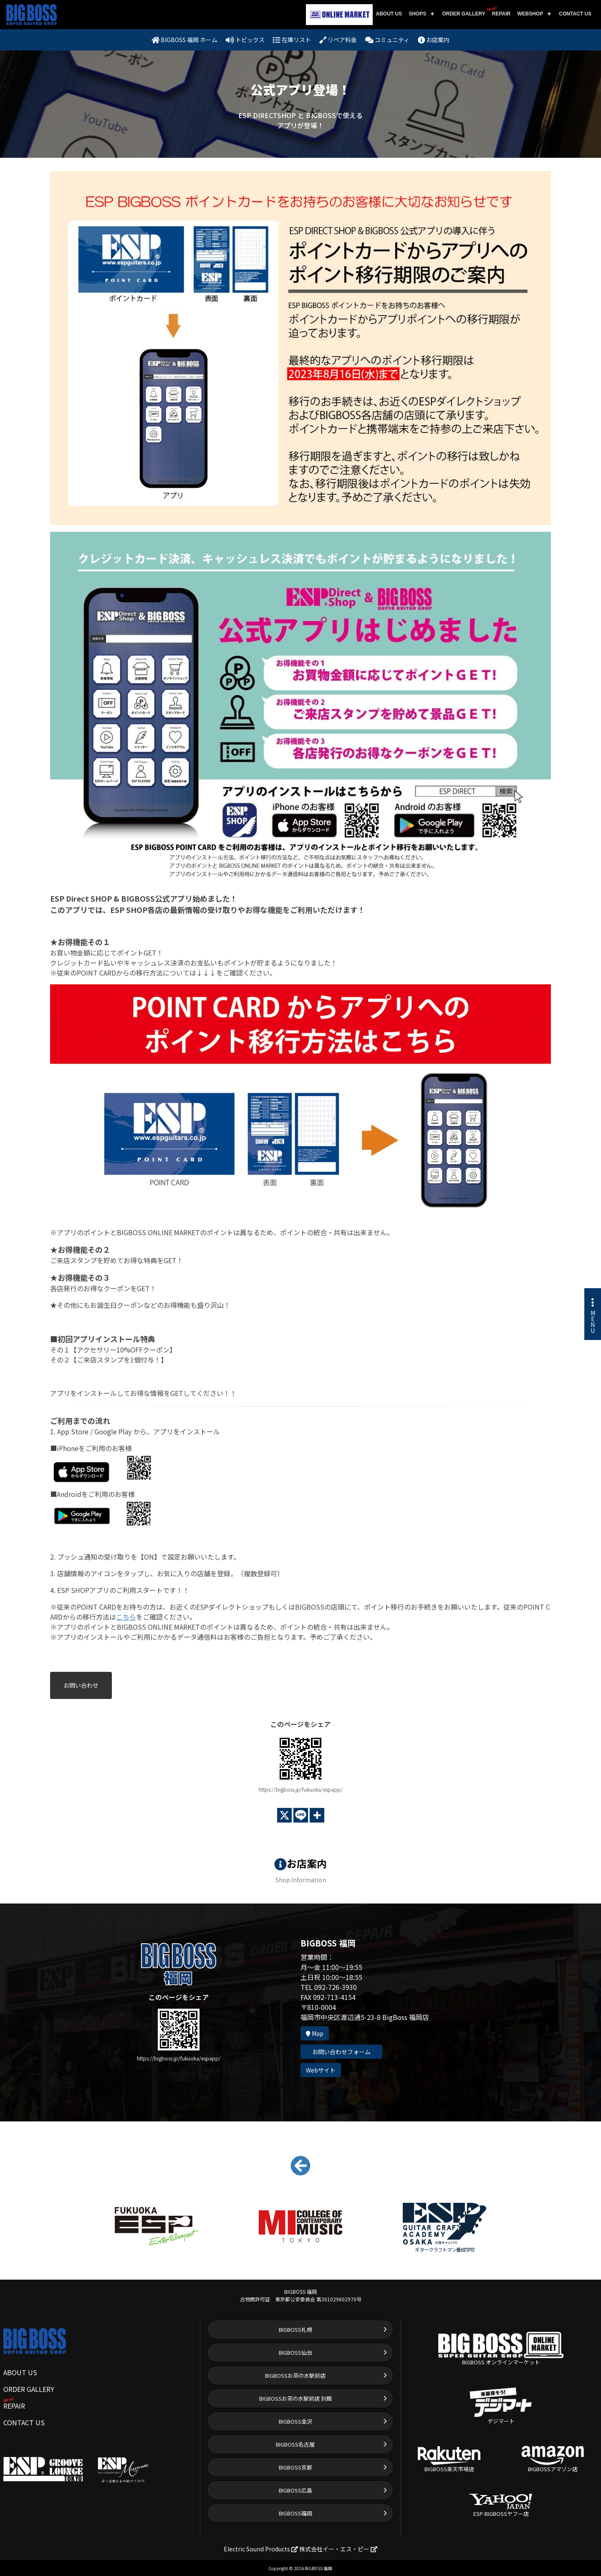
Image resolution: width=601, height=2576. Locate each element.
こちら (126, 1617)
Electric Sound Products (261, 2549)
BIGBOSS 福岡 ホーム (185, 39)
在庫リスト (292, 39)
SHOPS (417, 14)
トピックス (245, 39)
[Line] (300, 1815)
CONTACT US (575, 14)
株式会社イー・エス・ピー (338, 2549)
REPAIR (499, 11)
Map (314, 2033)
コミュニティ (387, 39)
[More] (317, 1815)
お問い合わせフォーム (341, 2052)
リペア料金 (338, 39)
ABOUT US (389, 14)
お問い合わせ (80, 1685)
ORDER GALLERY (463, 14)
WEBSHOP (530, 14)
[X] (284, 1815)
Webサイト (321, 2070)
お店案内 (434, 39)
